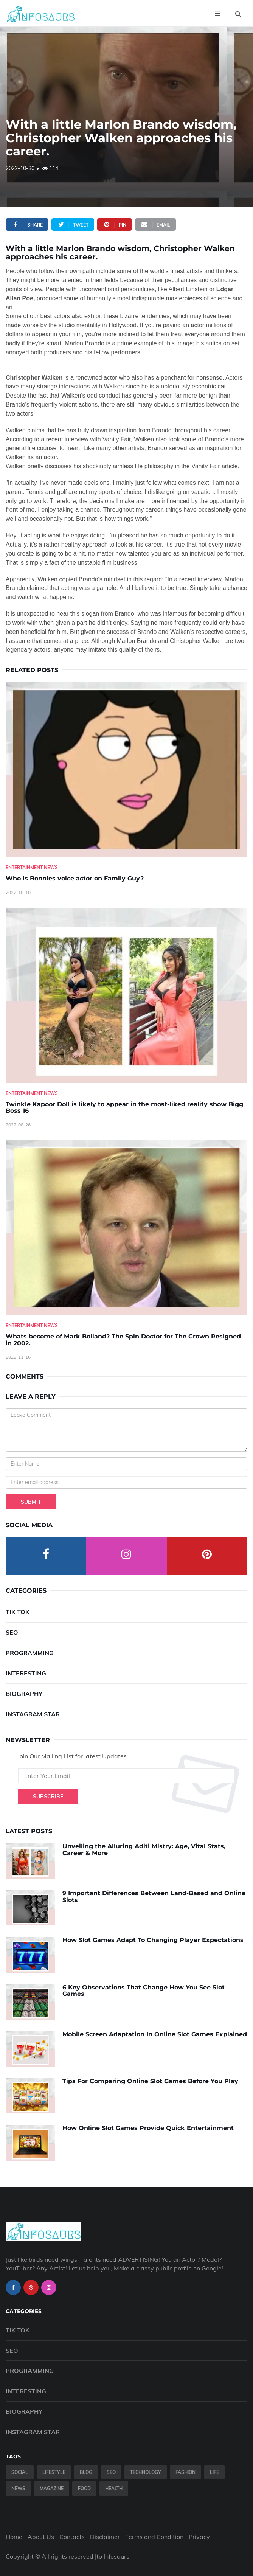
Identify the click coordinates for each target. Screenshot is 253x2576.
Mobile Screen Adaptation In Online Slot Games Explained (154, 2034)
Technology (145, 2472)
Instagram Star (33, 1714)
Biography (24, 1693)
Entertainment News (32, 867)
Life (214, 2472)
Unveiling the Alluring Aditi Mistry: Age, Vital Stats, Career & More (143, 1850)
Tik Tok (17, 1612)
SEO (12, 1632)
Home (14, 2536)
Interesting (26, 1673)
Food (84, 2488)
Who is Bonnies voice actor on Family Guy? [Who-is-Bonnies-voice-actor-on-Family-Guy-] (75, 878)
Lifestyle (53, 2472)
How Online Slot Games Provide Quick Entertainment (148, 2128)
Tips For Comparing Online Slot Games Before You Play (150, 2081)
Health (114, 2488)
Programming (30, 1653)
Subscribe (48, 1796)
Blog (86, 2472)
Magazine (52, 2488)
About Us (41, 2536)
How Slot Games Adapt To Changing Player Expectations (153, 1940)
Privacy (199, 2536)
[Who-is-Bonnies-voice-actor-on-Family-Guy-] (126, 769)
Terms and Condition (154, 2536)
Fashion (185, 2472)
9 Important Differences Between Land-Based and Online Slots (153, 1897)
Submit (31, 1501)
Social (19, 2472)
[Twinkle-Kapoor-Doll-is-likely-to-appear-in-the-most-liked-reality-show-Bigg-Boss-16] (126, 995)
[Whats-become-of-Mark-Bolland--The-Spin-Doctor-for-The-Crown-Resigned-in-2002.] (126, 1227)
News (18, 2488)
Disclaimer (105, 2536)
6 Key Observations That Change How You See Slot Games (143, 1991)
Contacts (72, 2536)
